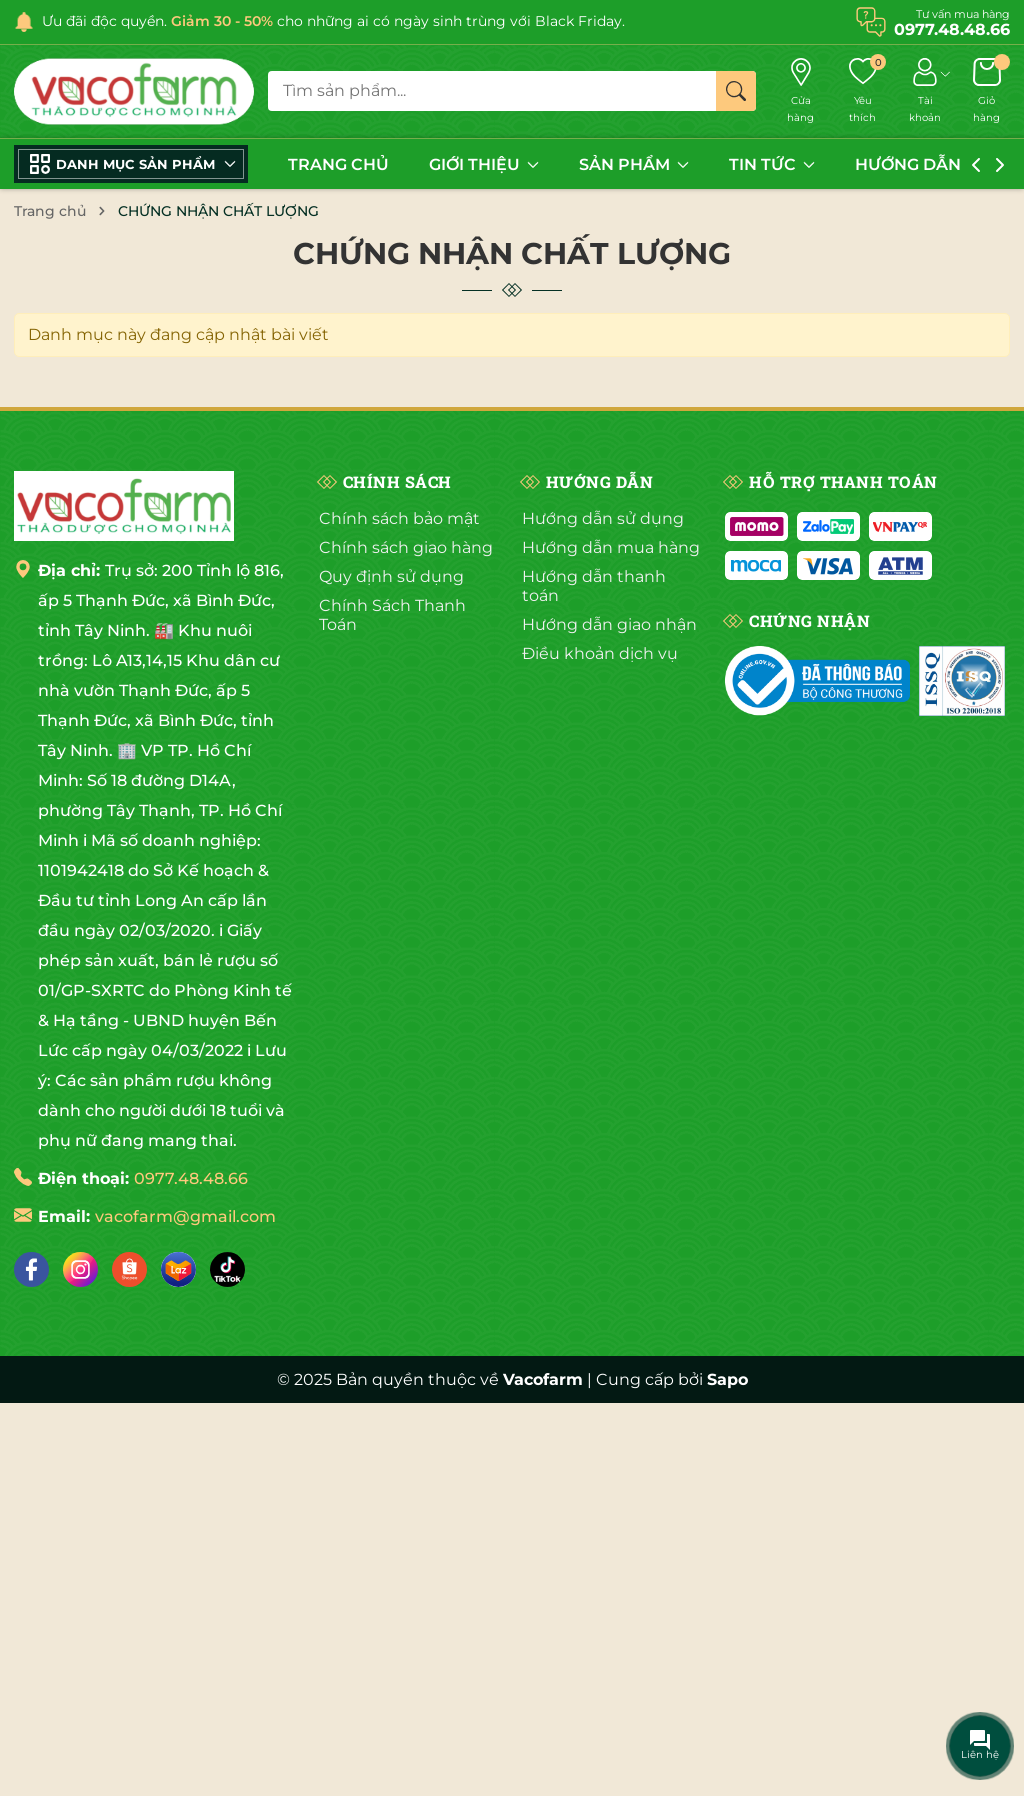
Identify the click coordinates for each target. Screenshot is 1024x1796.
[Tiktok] (227, 1269)
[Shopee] (129, 1269)
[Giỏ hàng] (987, 91)
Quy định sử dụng (391, 576)
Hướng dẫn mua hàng (611, 547)
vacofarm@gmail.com (185, 1216)
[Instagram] (80, 1269)
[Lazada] (178, 1269)
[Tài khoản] (924, 91)
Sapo (727, 1379)
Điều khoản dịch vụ (600, 653)
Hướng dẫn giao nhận (609, 624)
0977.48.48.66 (191, 1178)
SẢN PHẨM (634, 164)
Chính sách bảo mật (399, 518)
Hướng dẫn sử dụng (603, 518)
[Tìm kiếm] (736, 91)
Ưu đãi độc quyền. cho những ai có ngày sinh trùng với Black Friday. (333, 21)
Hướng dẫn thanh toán (594, 586)
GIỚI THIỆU (484, 164)
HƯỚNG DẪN (917, 164)
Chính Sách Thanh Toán (392, 615)
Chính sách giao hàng (406, 547)
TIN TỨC (772, 164)
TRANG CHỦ (338, 164)
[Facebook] (31, 1269)
